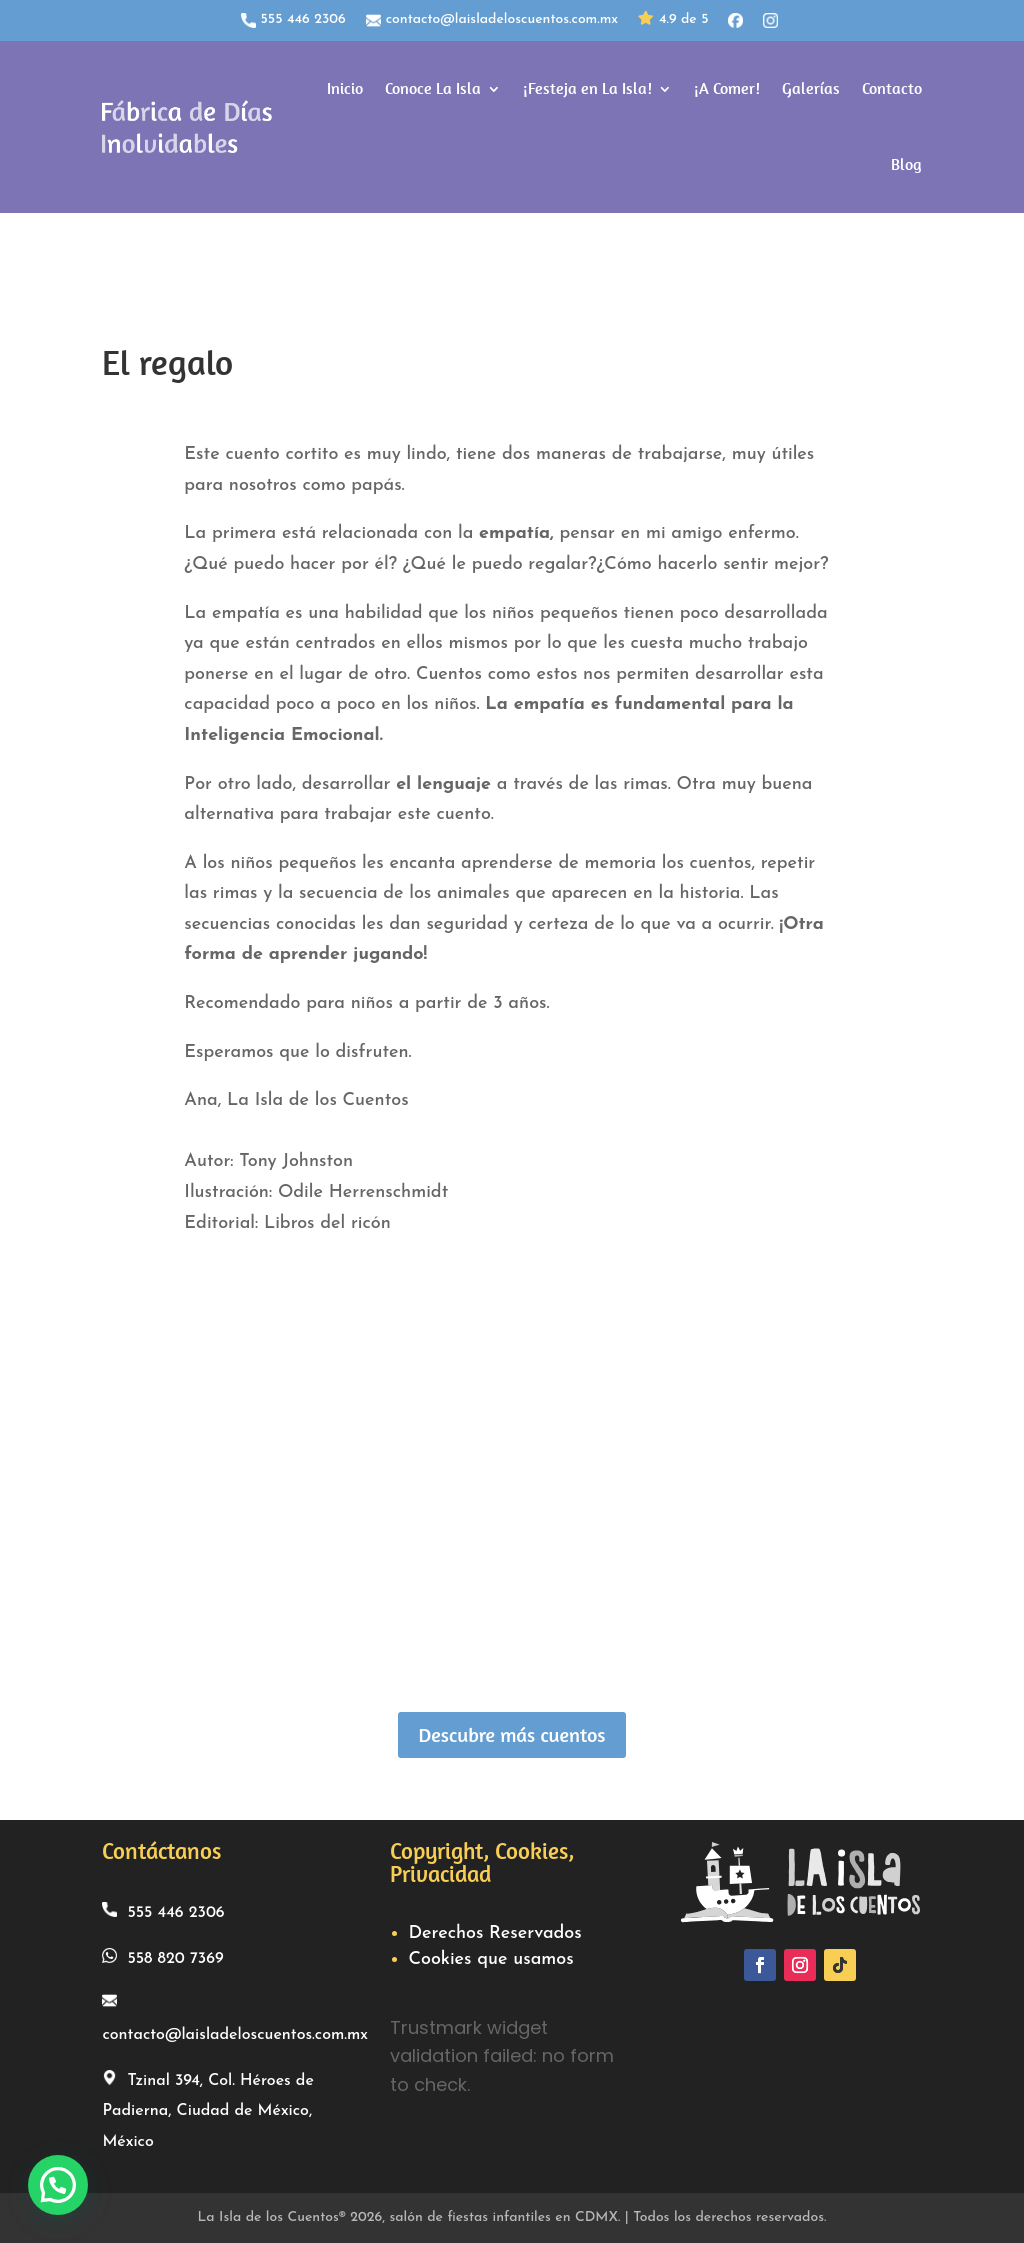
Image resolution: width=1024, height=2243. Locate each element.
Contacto (892, 88)
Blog (906, 164)
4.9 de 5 (673, 20)
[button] (58, 2185)
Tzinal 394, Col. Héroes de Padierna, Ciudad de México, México (207, 2110)
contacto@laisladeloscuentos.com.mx (492, 20)
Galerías (811, 88)
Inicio (345, 88)
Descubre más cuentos (511, 1734)
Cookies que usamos (490, 1959)
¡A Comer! (727, 88)
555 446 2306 (293, 20)
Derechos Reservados (494, 1933)
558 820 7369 (162, 1957)
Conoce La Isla (433, 88)
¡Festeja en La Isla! (587, 88)
